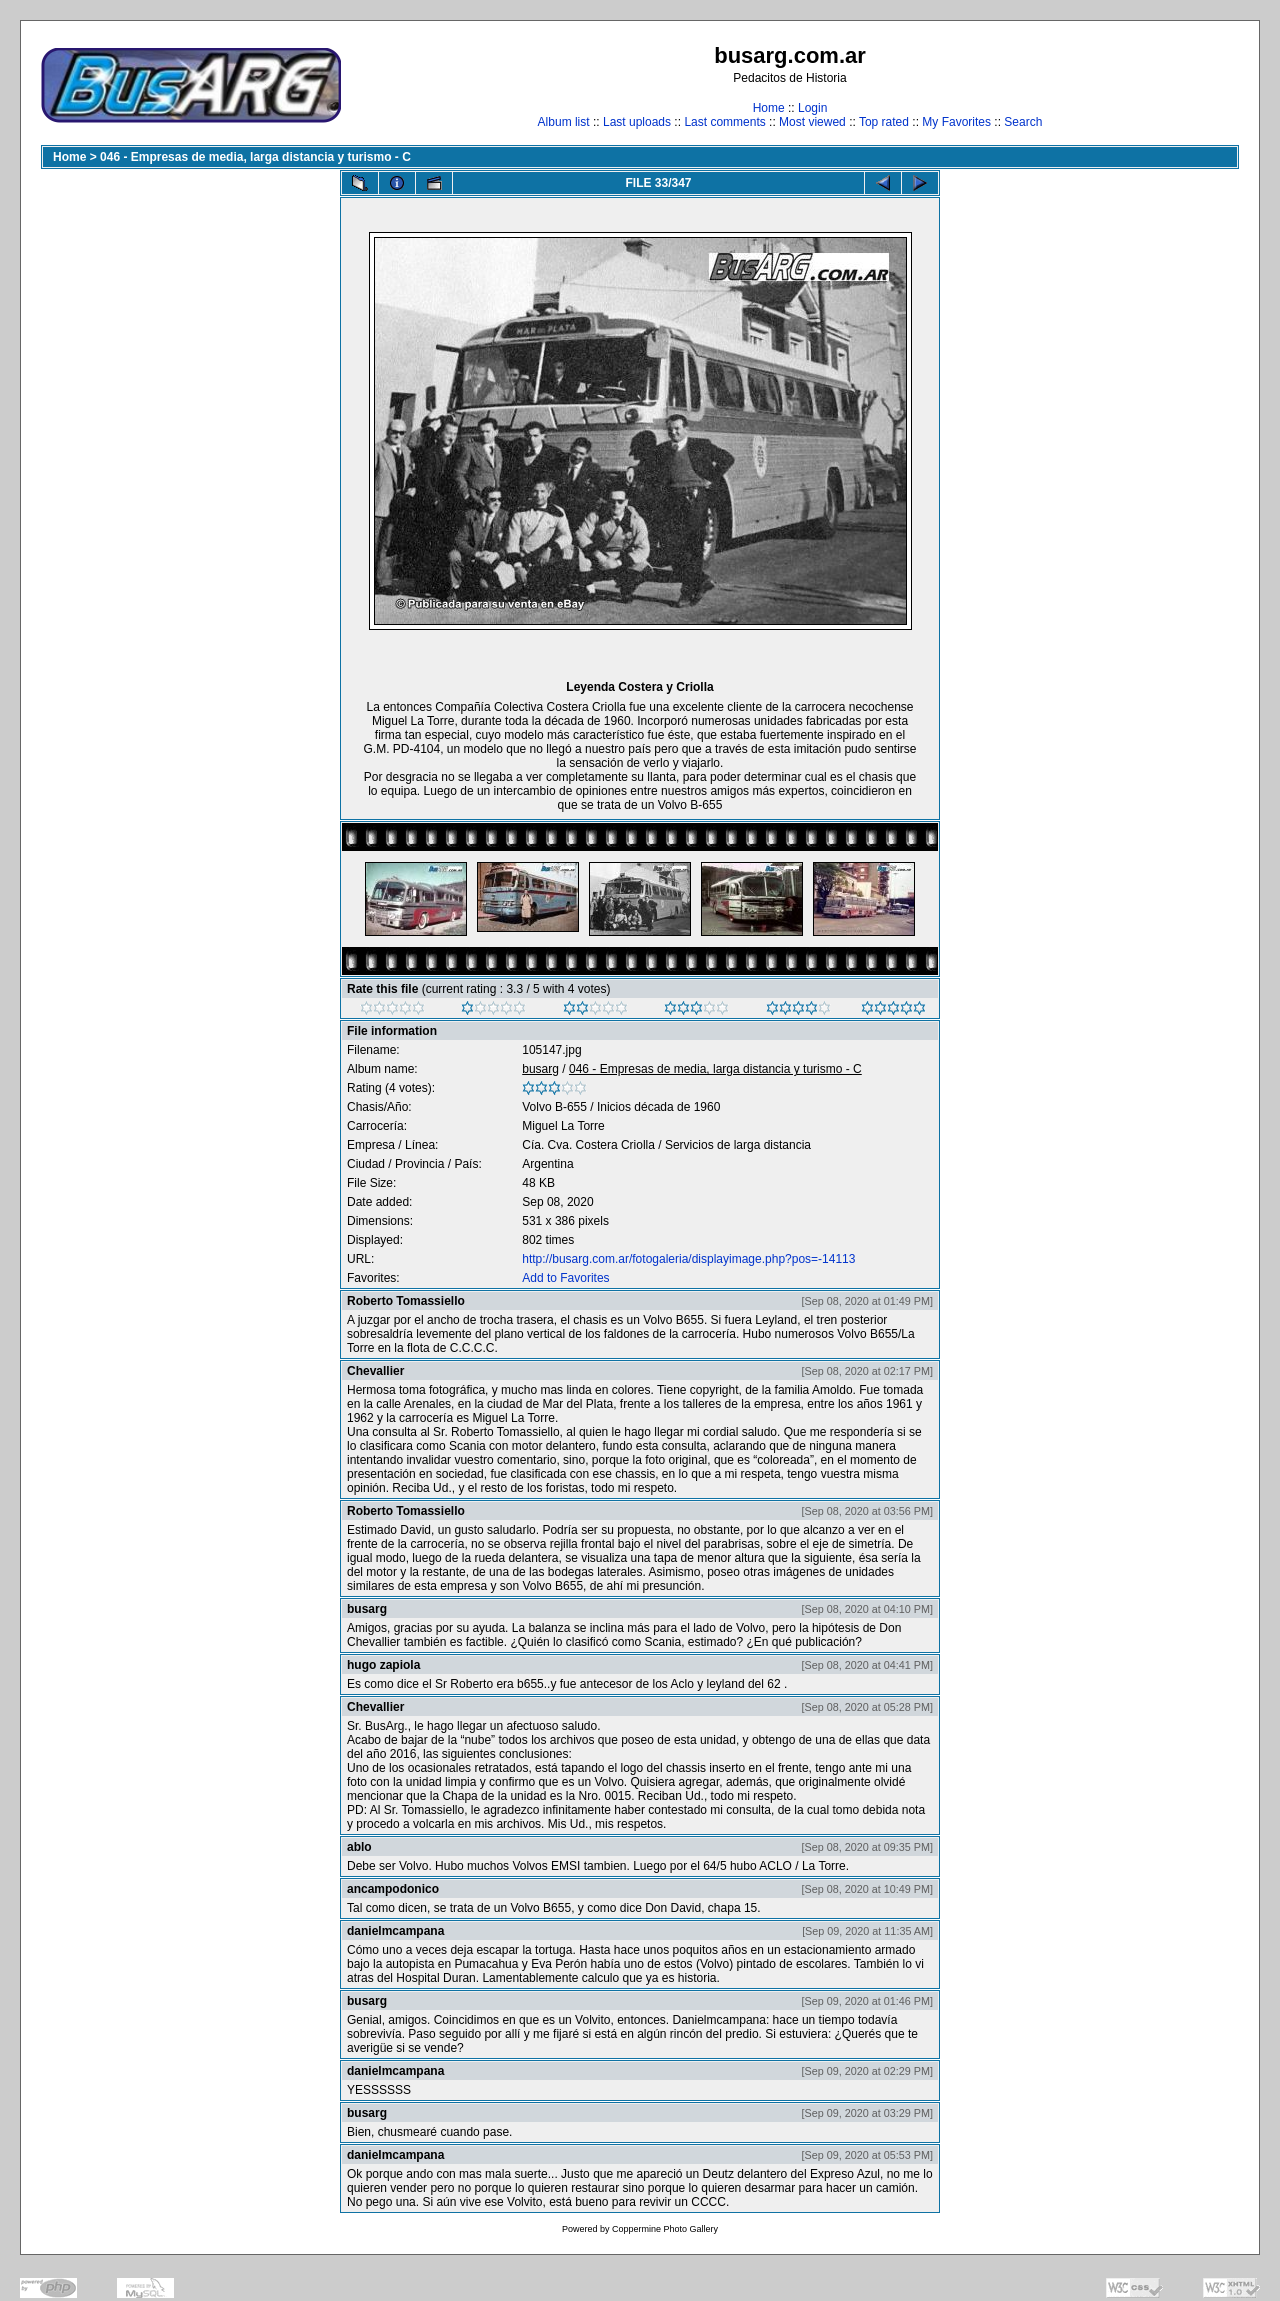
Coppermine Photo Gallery (665, 2229)
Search (1023, 122)
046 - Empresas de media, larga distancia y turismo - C (255, 157)
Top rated (884, 122)
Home (769, 108)
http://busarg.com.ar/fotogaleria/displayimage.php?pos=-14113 (688, 1259)
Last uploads (637, 122)
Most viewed (812, 122)
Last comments (724, 122)
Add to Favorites (565, 1278)
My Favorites (956, 122)
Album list (564, 122)
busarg (540, 1069)
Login (812, 108)
